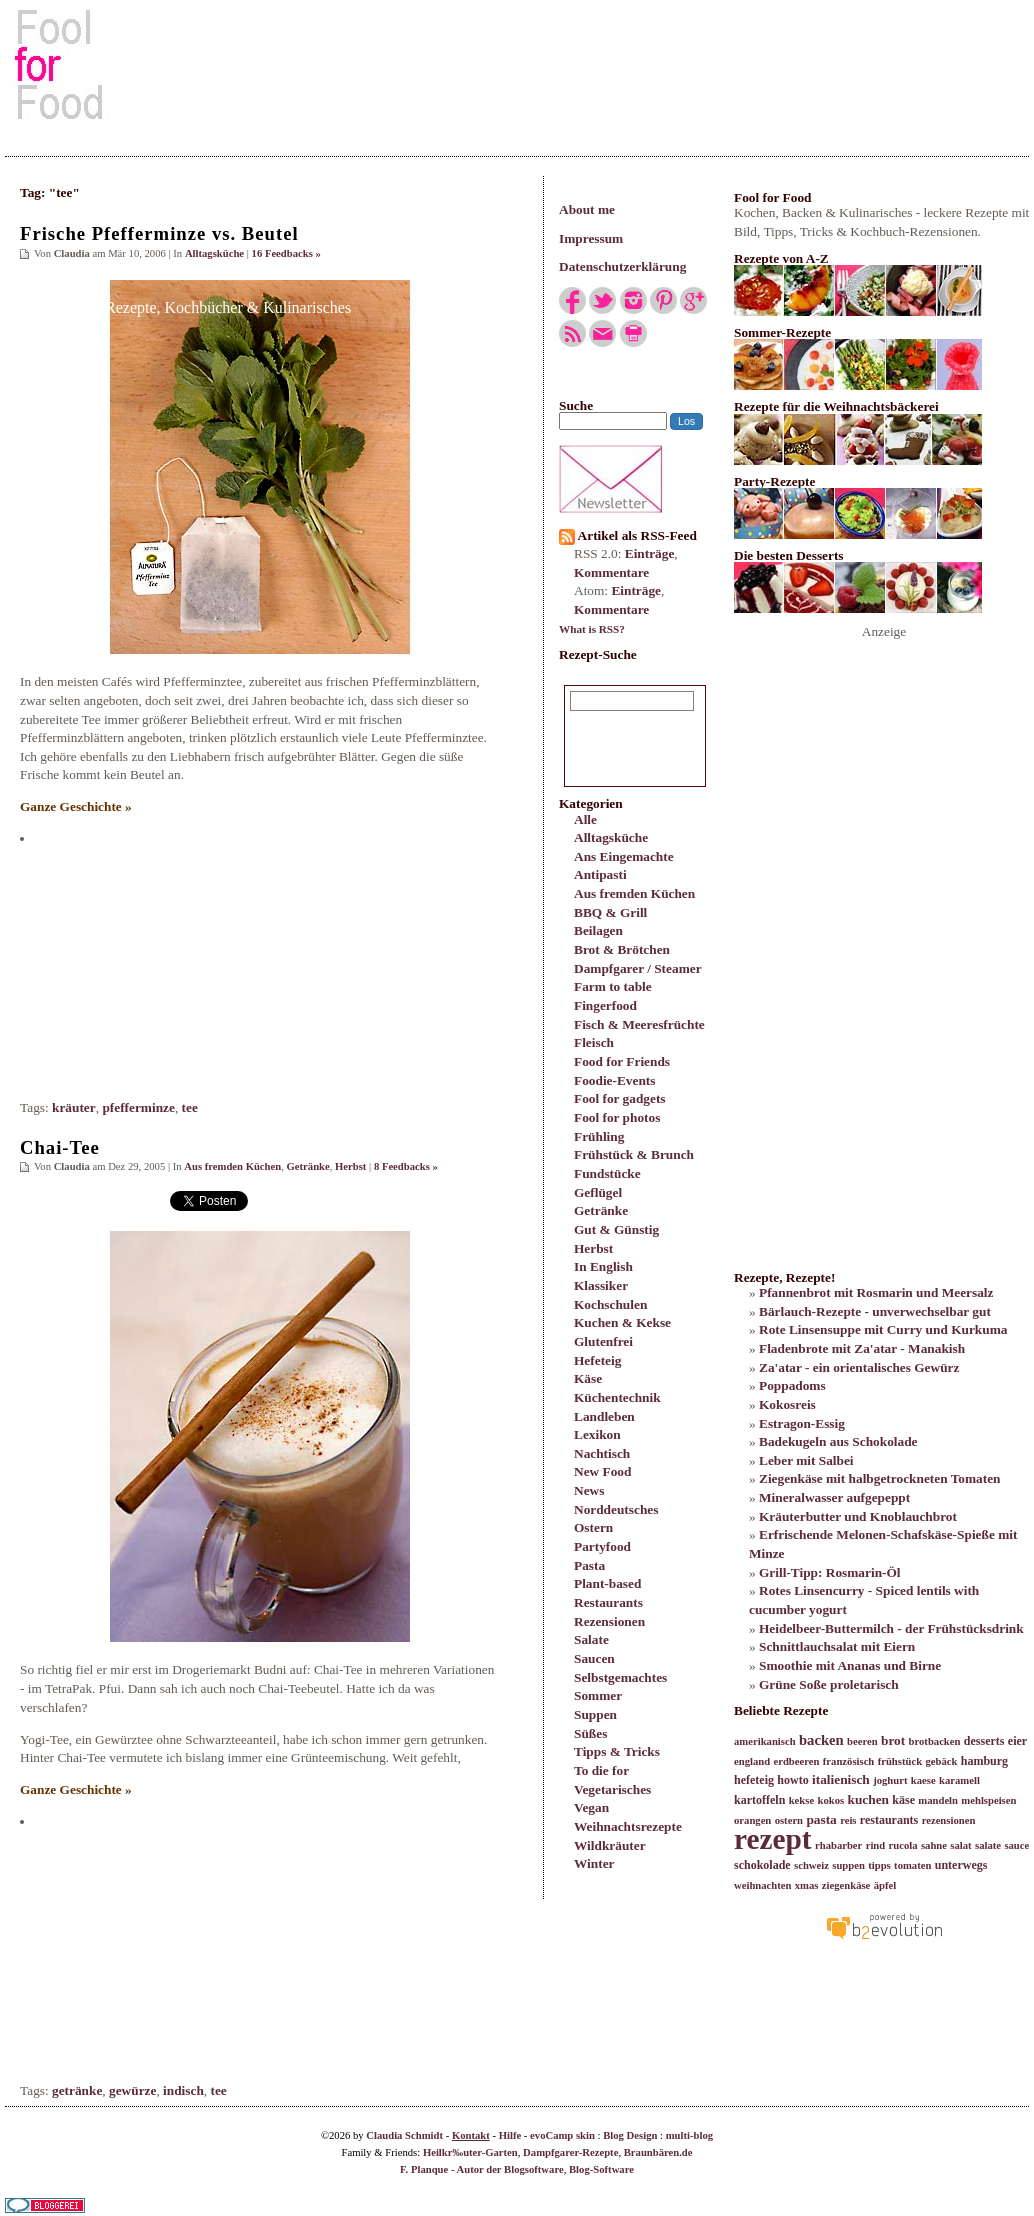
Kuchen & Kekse (622, 1322)
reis (848, 1820)
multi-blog (689, 2135)
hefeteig (754, 1780)
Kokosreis (787, 1404)
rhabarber (838, 1845)
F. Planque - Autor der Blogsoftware (482, 2169)
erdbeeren (796, 1761)
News (589, 1490)
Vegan (591, 1807)
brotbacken (935, 1741)
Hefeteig (597, 1360)
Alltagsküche (611, 837)
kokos (830, 1800)
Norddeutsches (616, 1509)
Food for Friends (622, 1061)
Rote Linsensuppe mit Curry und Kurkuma (883, 1329)
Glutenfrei (603, 1341)
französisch (849, 1761)
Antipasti (600, 874)
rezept (773, 1839)
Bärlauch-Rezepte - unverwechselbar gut (875, 1311)
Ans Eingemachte (624, 856)
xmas (807, 1885)
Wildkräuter (610, 1845)
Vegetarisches (612, 1789)
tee (190, 1107)
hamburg (984, 1761)
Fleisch (594, 1042)
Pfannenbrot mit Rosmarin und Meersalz (876, 1292)
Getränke (601, 1210)
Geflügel (598, 1192)
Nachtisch (602, 1453)
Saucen (594, 1658)
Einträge (650, 553)
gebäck (941, 1761)
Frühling (599, 1136)
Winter (594, 1863)
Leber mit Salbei (806, 1460)
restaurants (889, 1820)
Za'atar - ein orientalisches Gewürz (859, 1367)
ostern (789, 1820)
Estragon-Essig (802, 1423)
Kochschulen (610, 1304)
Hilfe (510, 2135)
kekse (801, 1800)
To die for (601, 1770)
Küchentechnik (617, 1397)
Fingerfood (605, 1005)
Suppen (595, 1714)
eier (1017, 1741)
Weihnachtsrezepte (628, 1826)
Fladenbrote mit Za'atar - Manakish (862, 1348)
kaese (923, 1780)
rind (876, 1845)
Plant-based (607, 1583)
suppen (848, 1865)
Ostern (593, 1527)
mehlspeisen (988, 1800)
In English (603, 1266)
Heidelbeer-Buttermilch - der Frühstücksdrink (891, 1628)
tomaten (912, 1865)
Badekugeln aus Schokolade (838, 1441)
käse (903, 1800)
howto (792, 1780)
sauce (1016, 1845)
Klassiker (601, 1285)
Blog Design (630, 2135)
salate (988, 1845)
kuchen (867, 1799)
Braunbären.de (658, 2152)
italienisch (841, 1779)
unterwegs (961, 1865)
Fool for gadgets (620, 1098)
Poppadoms (792, 1385)
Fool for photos (617, 1117)
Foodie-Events (614, 1080)
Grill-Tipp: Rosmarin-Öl (830, 1572)
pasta (821, 1819)
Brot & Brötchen (622, 949)
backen (821, 1740)
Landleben (604, 1416)
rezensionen (949, 1820)
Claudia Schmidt (404, 2135)
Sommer (598, 1695)
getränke (77, 2090)
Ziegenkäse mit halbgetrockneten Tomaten (880, 1478)
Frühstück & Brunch (634, 1154)
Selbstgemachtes (620, 1677)
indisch (183, 2090)
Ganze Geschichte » (76, 806)
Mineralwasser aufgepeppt (834, 1497)
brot (893, 1740)
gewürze (132, 2090)
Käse (588, 1378)
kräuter (74, 1107)
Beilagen (598, 930)
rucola (903, 1845)
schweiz (811, 1865)
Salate (591, 1639)
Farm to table (613, 986)
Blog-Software (601, 2169)
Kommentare (611, 572)
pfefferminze (138, 1107)
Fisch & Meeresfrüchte (639, 1024)
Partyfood (602, 1546)
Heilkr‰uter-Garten (470, 2152)
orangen (752, 1820)
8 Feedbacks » (406, 1166)
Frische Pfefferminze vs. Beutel (159, 233)
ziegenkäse (846, 1885)
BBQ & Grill (610, 912)
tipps (879, 1865)
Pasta (589, 1565)
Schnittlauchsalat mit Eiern (837, 1646)
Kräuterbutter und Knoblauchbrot (858, 1516)
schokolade (762, 1865)
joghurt (890, 1780)
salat (960, 1845)
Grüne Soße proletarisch (829, 1684)
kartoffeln (759, 1800)
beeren (862, 1741)
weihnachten (762, 1885)
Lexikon (597, 1434)
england (752, 1761)
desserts (984, 1741)
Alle (585, 819)
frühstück (900, 1761)
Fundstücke (607, 1173)
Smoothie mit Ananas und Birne (850, 1665)
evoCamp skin (562, 2135)
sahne (934, 1845)
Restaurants (608, 1602)
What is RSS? (592, 629)
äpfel (885, 1885)
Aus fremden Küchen (634, 893)
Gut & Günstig (616, 1229)
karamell (959, 1780)
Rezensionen (609, 1621)
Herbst (593, 1248)
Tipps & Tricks (617, 1751)
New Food (602, 1471)
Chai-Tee (60, 1147)
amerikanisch (765, 1741)
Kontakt (471, 2135)
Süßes (590, 1733)
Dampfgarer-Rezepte (570, 2152)
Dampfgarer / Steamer (638, 968)
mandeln (938, 1800)
